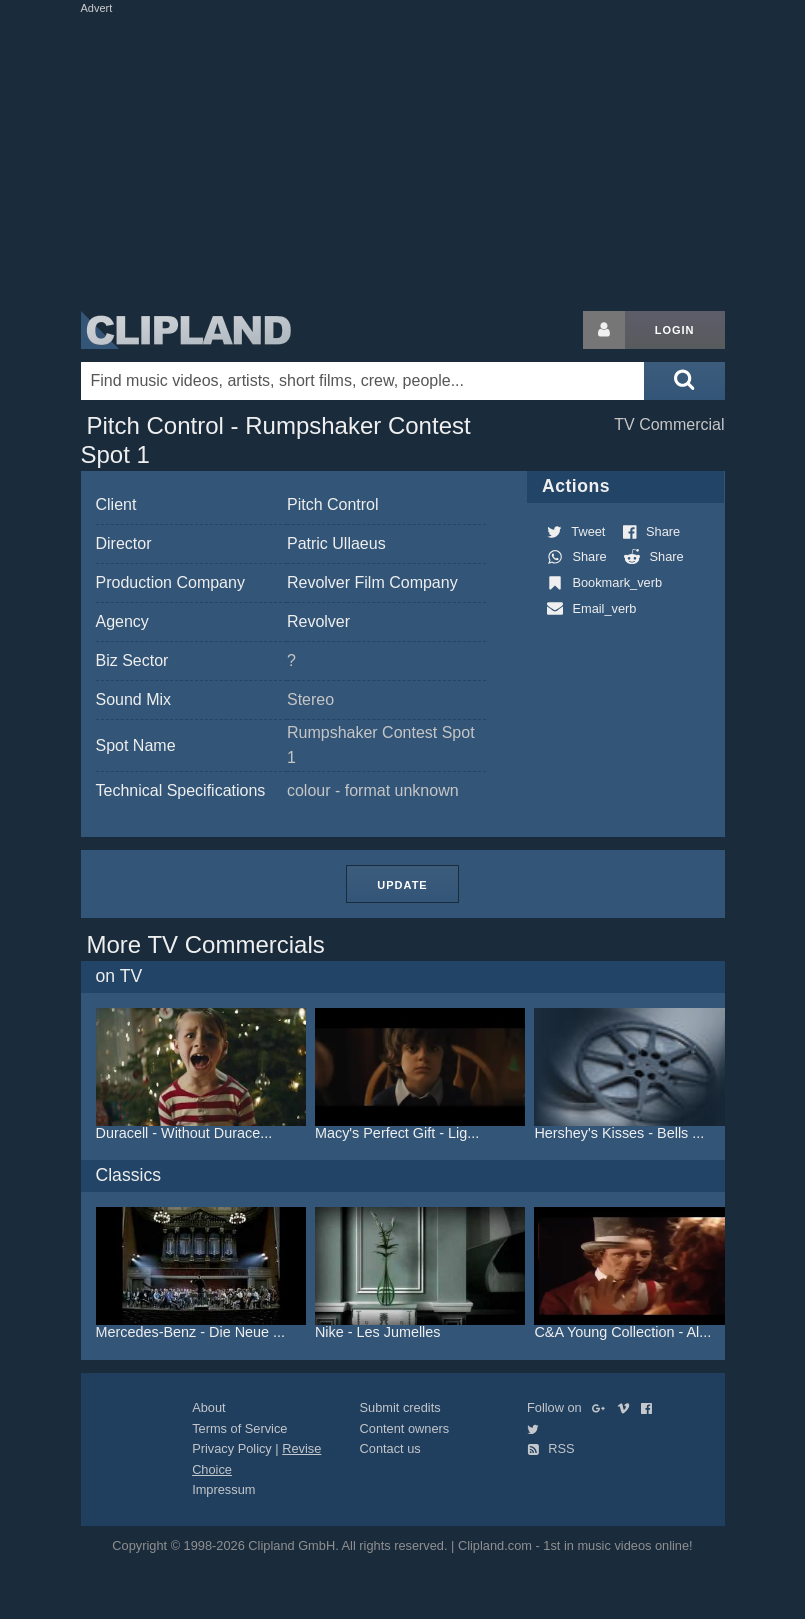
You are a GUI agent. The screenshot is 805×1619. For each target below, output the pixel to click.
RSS (551, 1448)
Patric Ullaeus (336, 543)
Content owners (405, 1428)
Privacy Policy (232, 1448)
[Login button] (604, 330)
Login (675, 330)
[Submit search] (684, 381)
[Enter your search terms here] (363, 381)
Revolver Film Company (372, 582)
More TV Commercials (206, 944)
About (208, 1407)
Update (402, 885)
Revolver (318, 621)
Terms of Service (239, 1428)
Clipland (186, 330)
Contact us (390, 1448)
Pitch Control (333, 504)
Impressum (223, 1489)
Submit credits (400, 1407)
